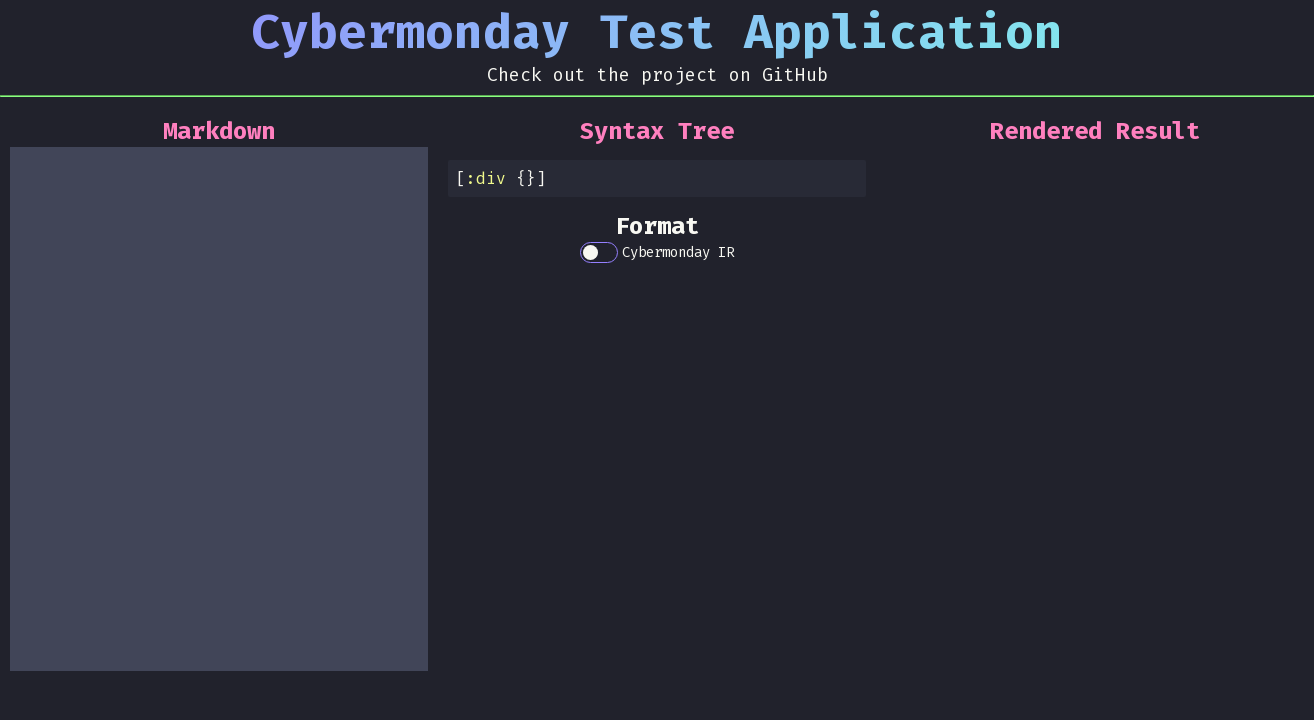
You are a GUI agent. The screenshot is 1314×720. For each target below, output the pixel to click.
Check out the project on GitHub (657, 75)
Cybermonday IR (678, 252)
